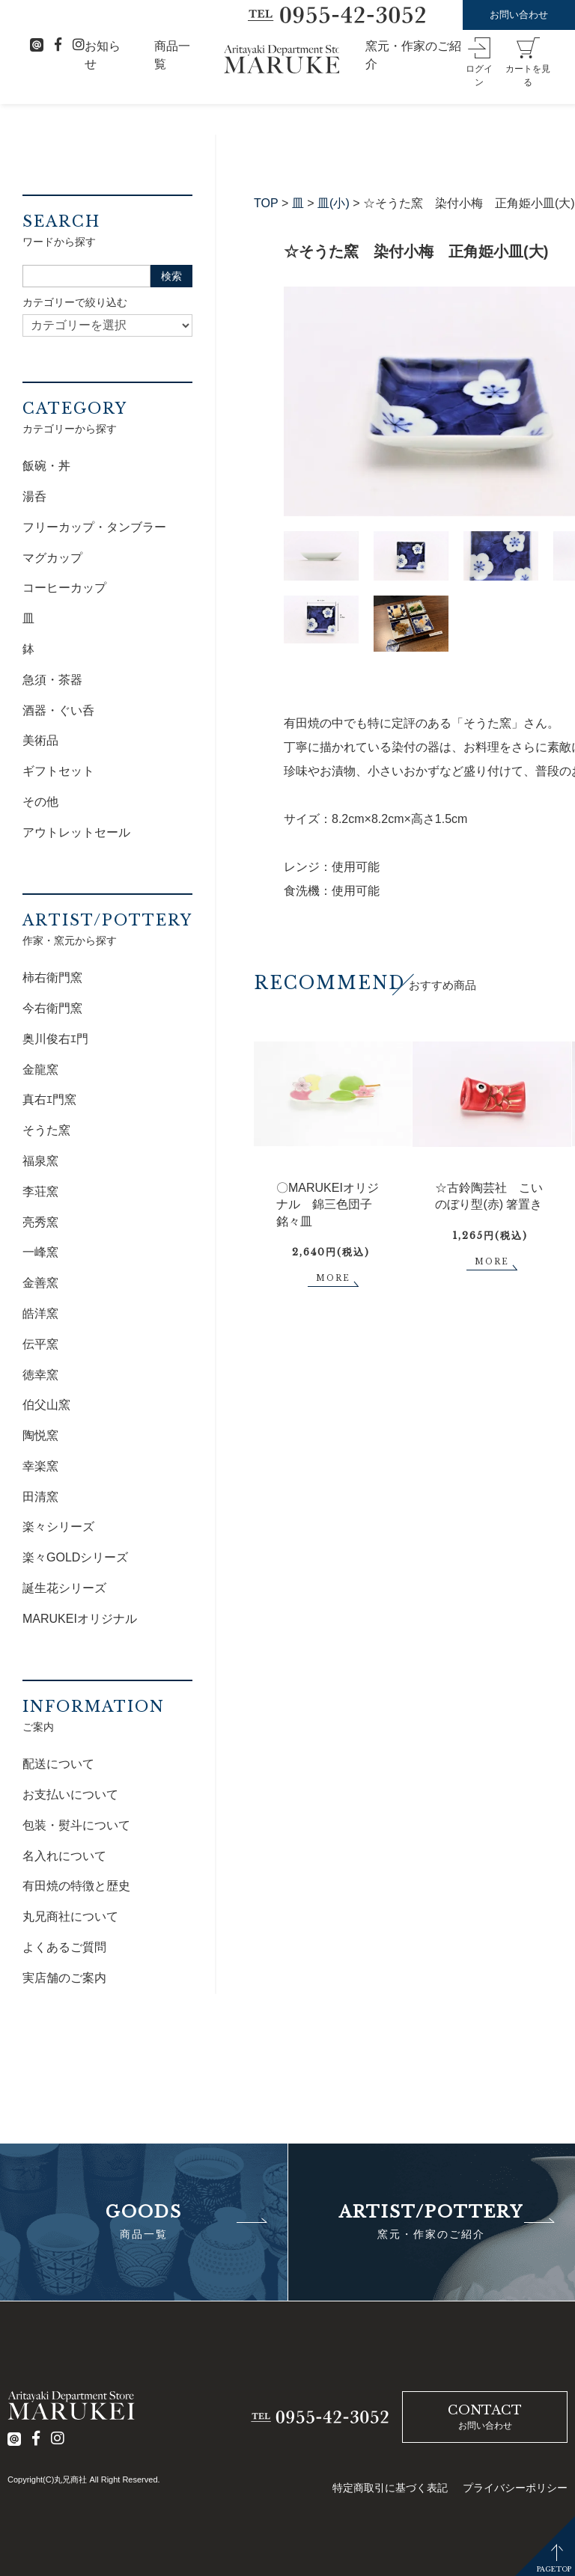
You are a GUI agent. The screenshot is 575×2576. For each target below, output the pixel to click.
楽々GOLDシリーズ (75, 1557)
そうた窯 (46, 1130)
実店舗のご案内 (64, 1977)
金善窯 (40, 1282)
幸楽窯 (40, 1466)
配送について (58, 1763)
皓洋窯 (40, 1313)
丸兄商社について (70, 1916)
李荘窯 (40, 1191)
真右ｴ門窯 (49, 1099)
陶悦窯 (40, 1435)
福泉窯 (40, 1160)
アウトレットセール (76, 832)
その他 (40, 801)
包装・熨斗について (76, 1825)
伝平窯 (40, 1344)
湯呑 (34, 496)
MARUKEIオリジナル (79, 1618)
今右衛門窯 (52, 1008)
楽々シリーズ (58, 1526)
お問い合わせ (519, 14)
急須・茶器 (52, 679)
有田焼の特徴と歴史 (76, 1885)
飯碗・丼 (46, 465)
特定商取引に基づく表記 (390, 2488)
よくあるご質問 (64, 1947)
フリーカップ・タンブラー (94, 527)
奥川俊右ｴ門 (55, 1038)
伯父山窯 (46, 1404)
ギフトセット (58, 771)
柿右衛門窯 (52, 977)
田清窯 (40, 1496)
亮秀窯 (40, 1222)
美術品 (40, 740)
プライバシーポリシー (515, 2488)
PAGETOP (554, 2569)
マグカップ (52, 557)
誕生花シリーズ (64, 1588)
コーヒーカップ (64, 587)
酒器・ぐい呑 (58, 710)
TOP (266, 203)
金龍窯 (40, 1069)
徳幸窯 (40, 1374)
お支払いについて (70, 1794)
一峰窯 (40, 1252)
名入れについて (64, 1856)
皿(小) (333, 203)
